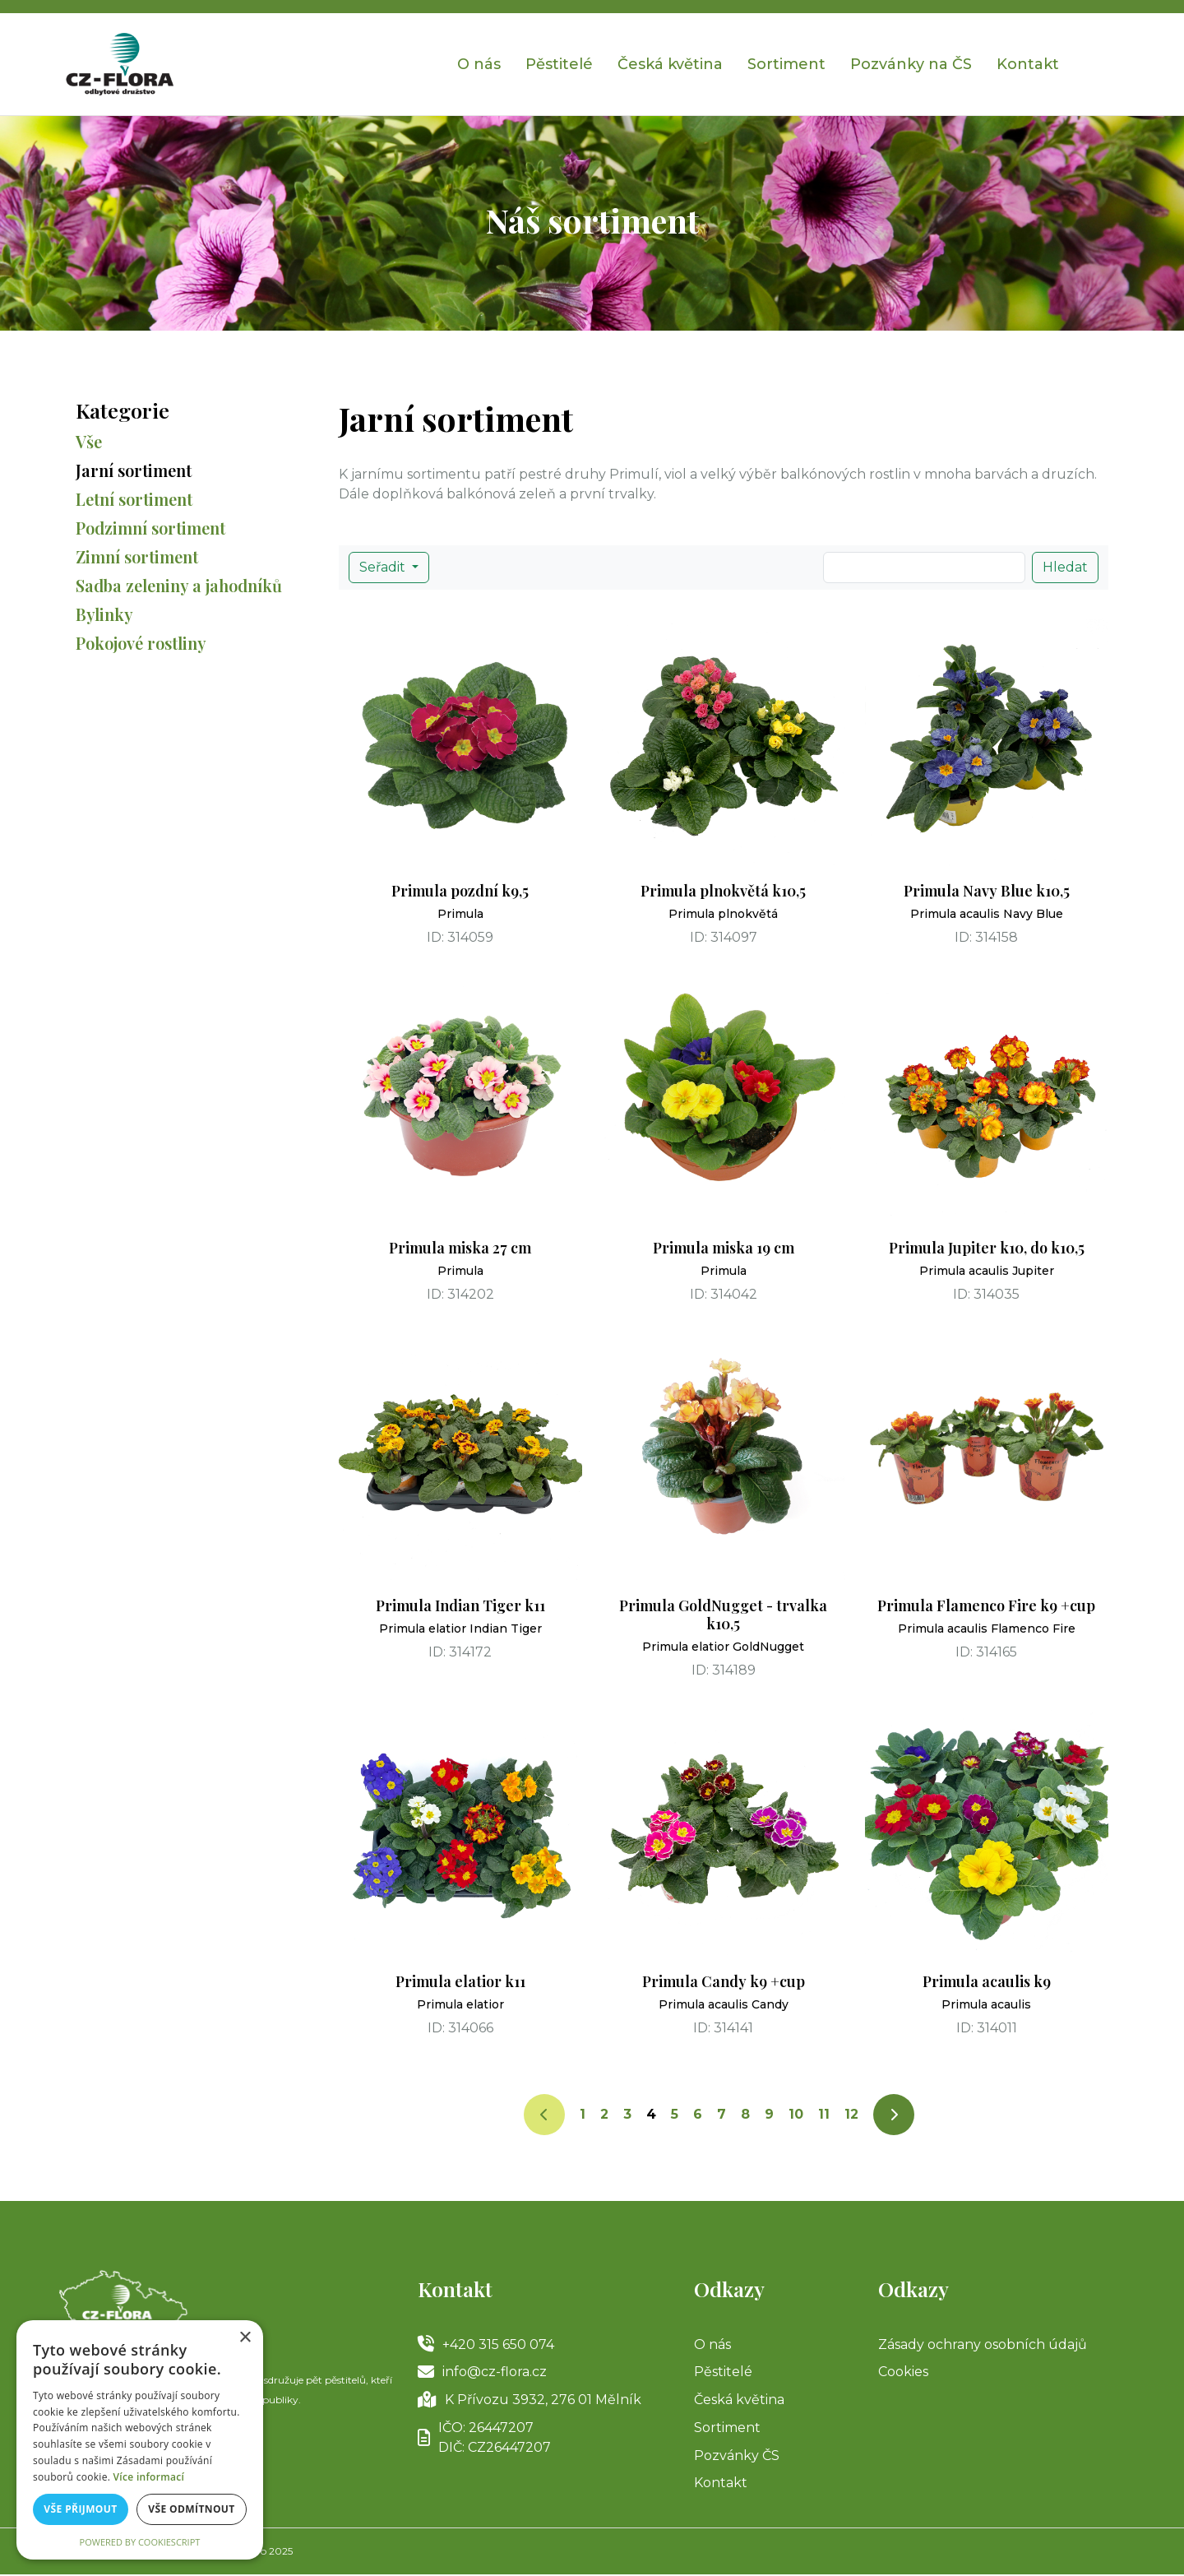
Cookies (903, 2372)
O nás (479, 64)
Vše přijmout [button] (80, 2509)
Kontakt (1028, 64)
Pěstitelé (559, 64)
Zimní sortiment (137, 556)
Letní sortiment (134, 499)
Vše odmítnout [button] (191, 2509)
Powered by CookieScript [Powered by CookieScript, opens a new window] (140, 2542)
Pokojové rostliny (141, 643)
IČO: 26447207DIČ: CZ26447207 (484, 2438)
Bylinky (104, 614)
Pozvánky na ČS (911, 64)
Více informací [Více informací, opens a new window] (149, 2477)
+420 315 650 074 (486, 2345)
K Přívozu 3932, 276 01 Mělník (529, 2401)
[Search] (924, 567)
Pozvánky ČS (736, 2456)
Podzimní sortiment (150, 528)
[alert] (139, 2440)
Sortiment (786, 64)
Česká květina (670, 64)
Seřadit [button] (384, 567)
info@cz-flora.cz (482, 2373)
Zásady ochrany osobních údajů (982, 2344)
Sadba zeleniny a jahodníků (179, 585)
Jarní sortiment (134, 470)
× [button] (244, 2338)
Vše (89, 441)
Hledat (1065, 567)
